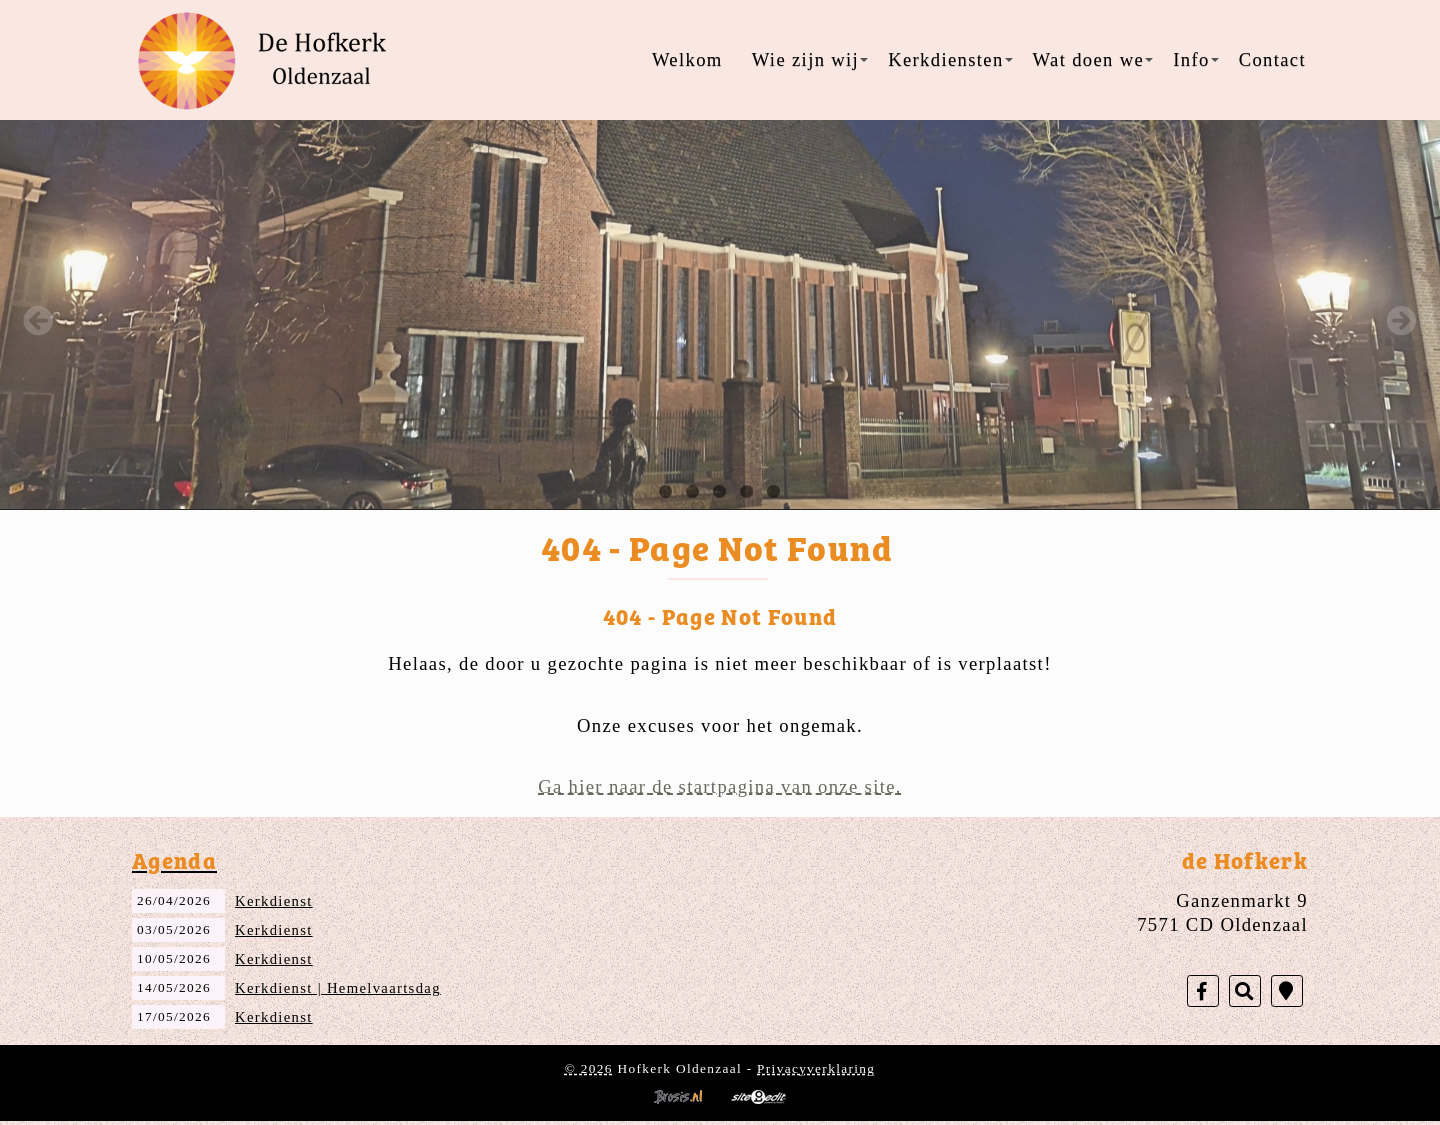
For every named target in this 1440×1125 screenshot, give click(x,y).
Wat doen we (1093, 59)
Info (1195, 59)
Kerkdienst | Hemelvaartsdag (338, 988)
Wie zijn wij (810, 59)
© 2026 (589, 1068)
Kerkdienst (274, 901)
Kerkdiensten (950, 59)
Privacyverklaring (816, 1068)
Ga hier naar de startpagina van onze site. (720, 786)
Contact (1272, 59)
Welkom (687, 59)
